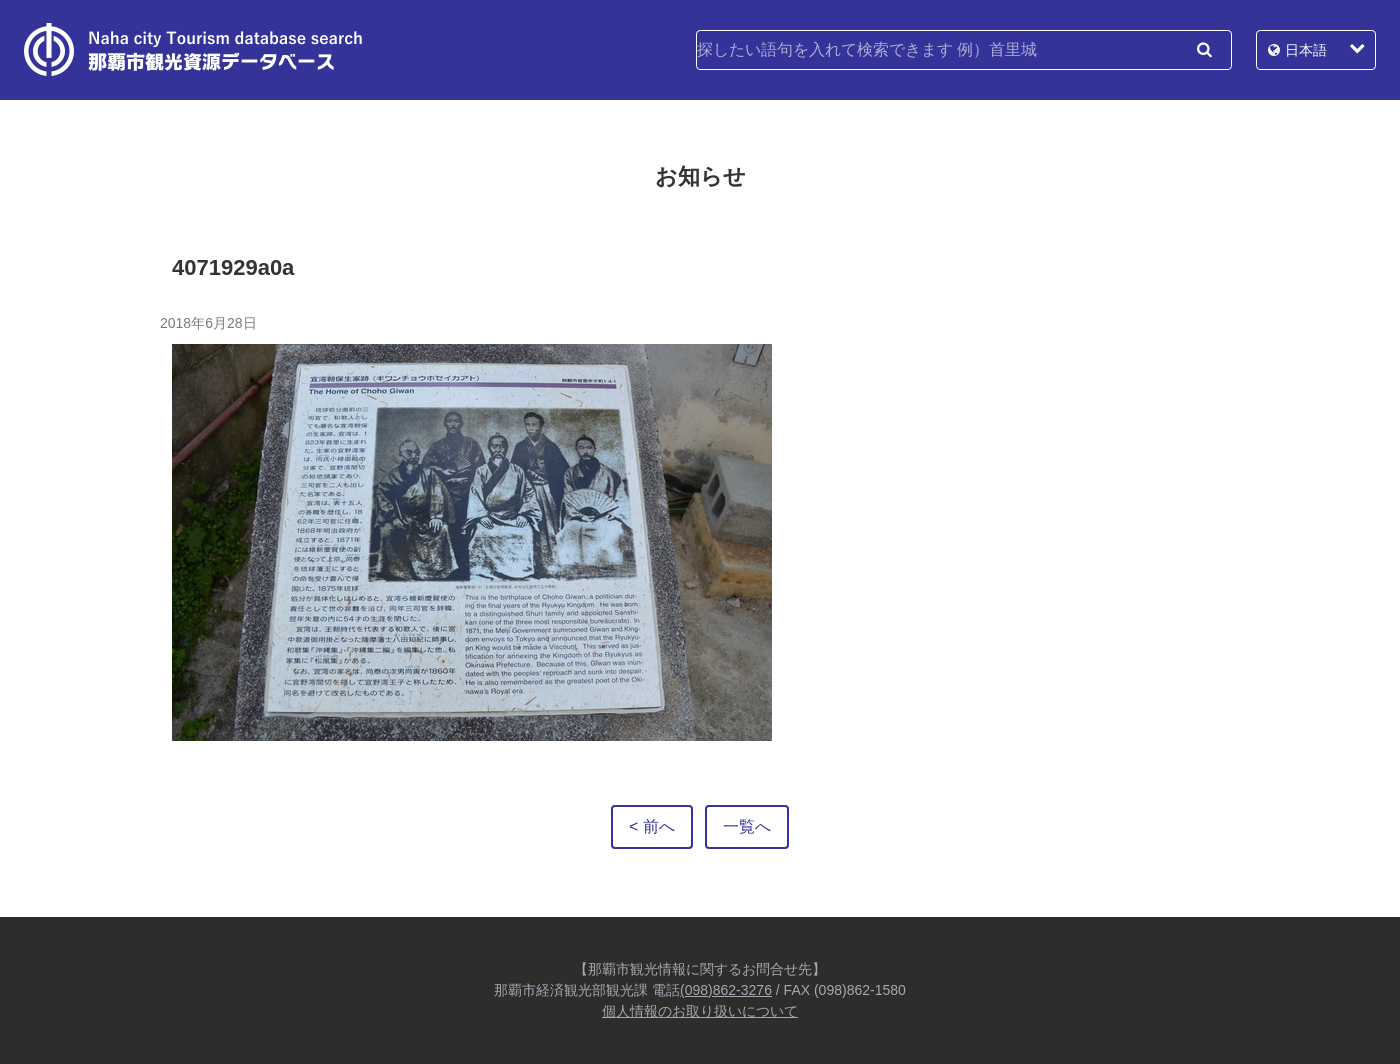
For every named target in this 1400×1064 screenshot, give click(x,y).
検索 (1204, 50)
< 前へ (652, 826)
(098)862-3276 (726, 990)
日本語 (1306, 50)
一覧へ (747, 826)
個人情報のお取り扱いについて (700, 1011)
